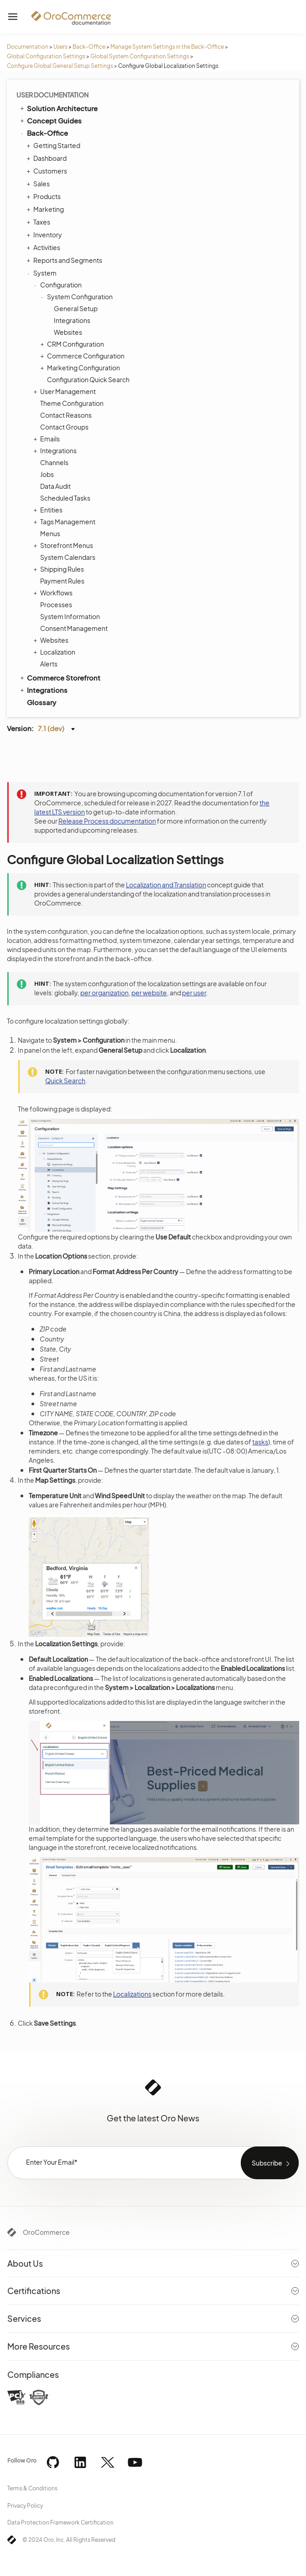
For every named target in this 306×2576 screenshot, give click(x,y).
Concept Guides (50, 120)
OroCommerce (46, 2232)
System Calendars (67, 557)
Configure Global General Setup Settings (60, 65)
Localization (55, 651)
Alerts (48, 664)
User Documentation (52, 95)
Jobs (47, 474)
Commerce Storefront (59, 677)
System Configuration (77, 296)
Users (60, 46)
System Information (70, 616)
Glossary (41, 702)
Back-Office (89, 46)
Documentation (27, 46)
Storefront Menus (64, 545)
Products (45, 196)
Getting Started (54, 145)
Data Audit (55, 486)
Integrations (72, 320)
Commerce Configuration (83, 355)
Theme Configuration (72, 403)
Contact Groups (64, 427)
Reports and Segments (65, 260)
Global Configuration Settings (46, 56)
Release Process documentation (107, 821)
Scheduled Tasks (65, 498)
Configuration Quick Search (88, 379)
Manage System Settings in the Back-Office (167, 46)
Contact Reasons (66, 415)
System (43, 272)
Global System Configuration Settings (139, 56)
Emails (48, 438)
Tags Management (65, 521)
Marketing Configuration (81, 367)
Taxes (39, 221)
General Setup (76, 308)
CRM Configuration (73, 343)
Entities (49, 509)
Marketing (46, 209)
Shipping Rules (60, 569)
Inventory (45, 234)
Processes (56, 604)
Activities (44, 247)
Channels (54, 462)
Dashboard (48, 158)
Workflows (54, 592)
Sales (39, 183)
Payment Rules (62, 581)
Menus (50, 533)
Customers (48, 170)
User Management (66, 391)
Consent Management (74, 628)
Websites (68, 332)
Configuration (59, 284)
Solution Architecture (58, 108)
